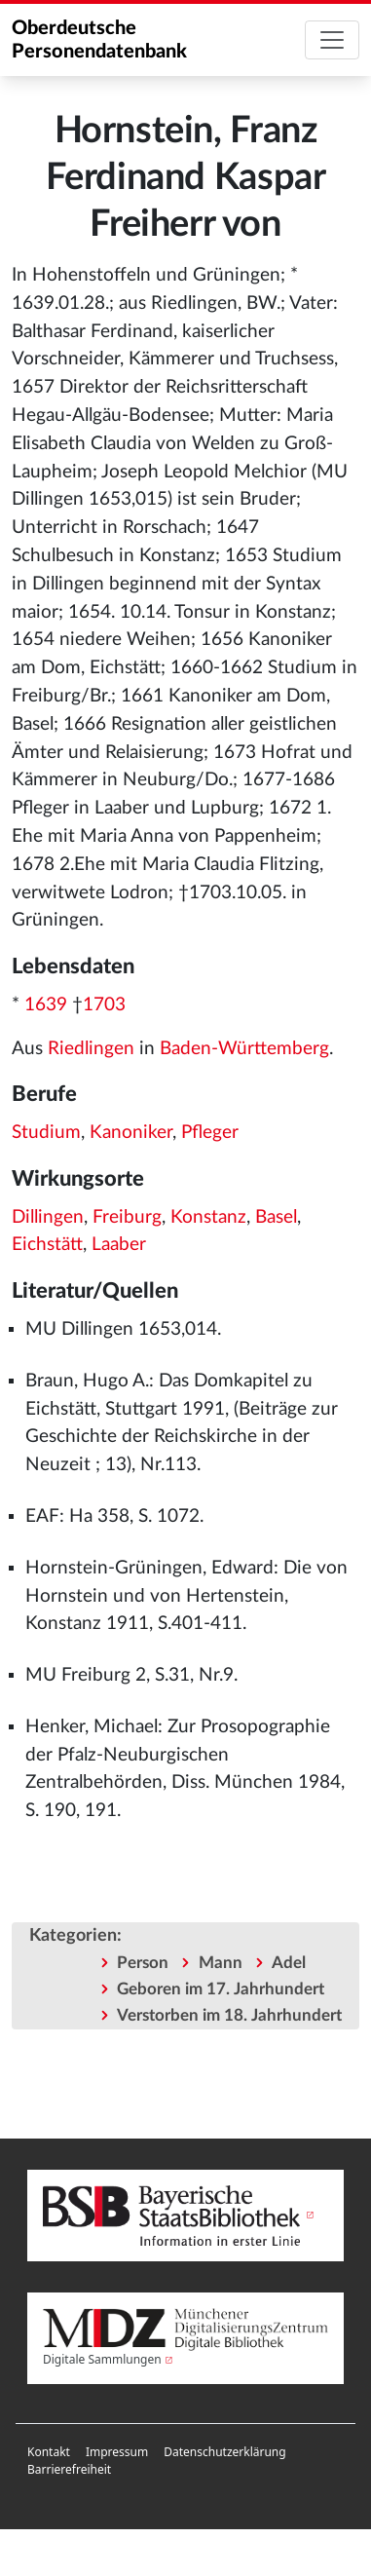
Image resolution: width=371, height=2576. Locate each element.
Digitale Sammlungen (102, 2359)
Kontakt (48, 2451)
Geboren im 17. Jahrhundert (220, 1989)
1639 (45, 1005)
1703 (104, 1005)
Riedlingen (91, 1049)
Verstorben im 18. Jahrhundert (229, 2015)
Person (142, 1962)
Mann (220, 1962)
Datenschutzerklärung (224, 2451)
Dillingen (48, 1217)
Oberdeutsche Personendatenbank (99, 40)
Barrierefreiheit (69, 2469)
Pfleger (210, 1132)
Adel (289, 1962)
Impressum (117, 2451)
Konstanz (208, 1217)
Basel (276, 1217)
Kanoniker (131, 1132)
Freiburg (127, 1217)
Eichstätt (47, 1244)
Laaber (119, 1244)
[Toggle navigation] (332, 39)
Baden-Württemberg (244, 1049)
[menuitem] (48, 2452)
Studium (46, 1132)
